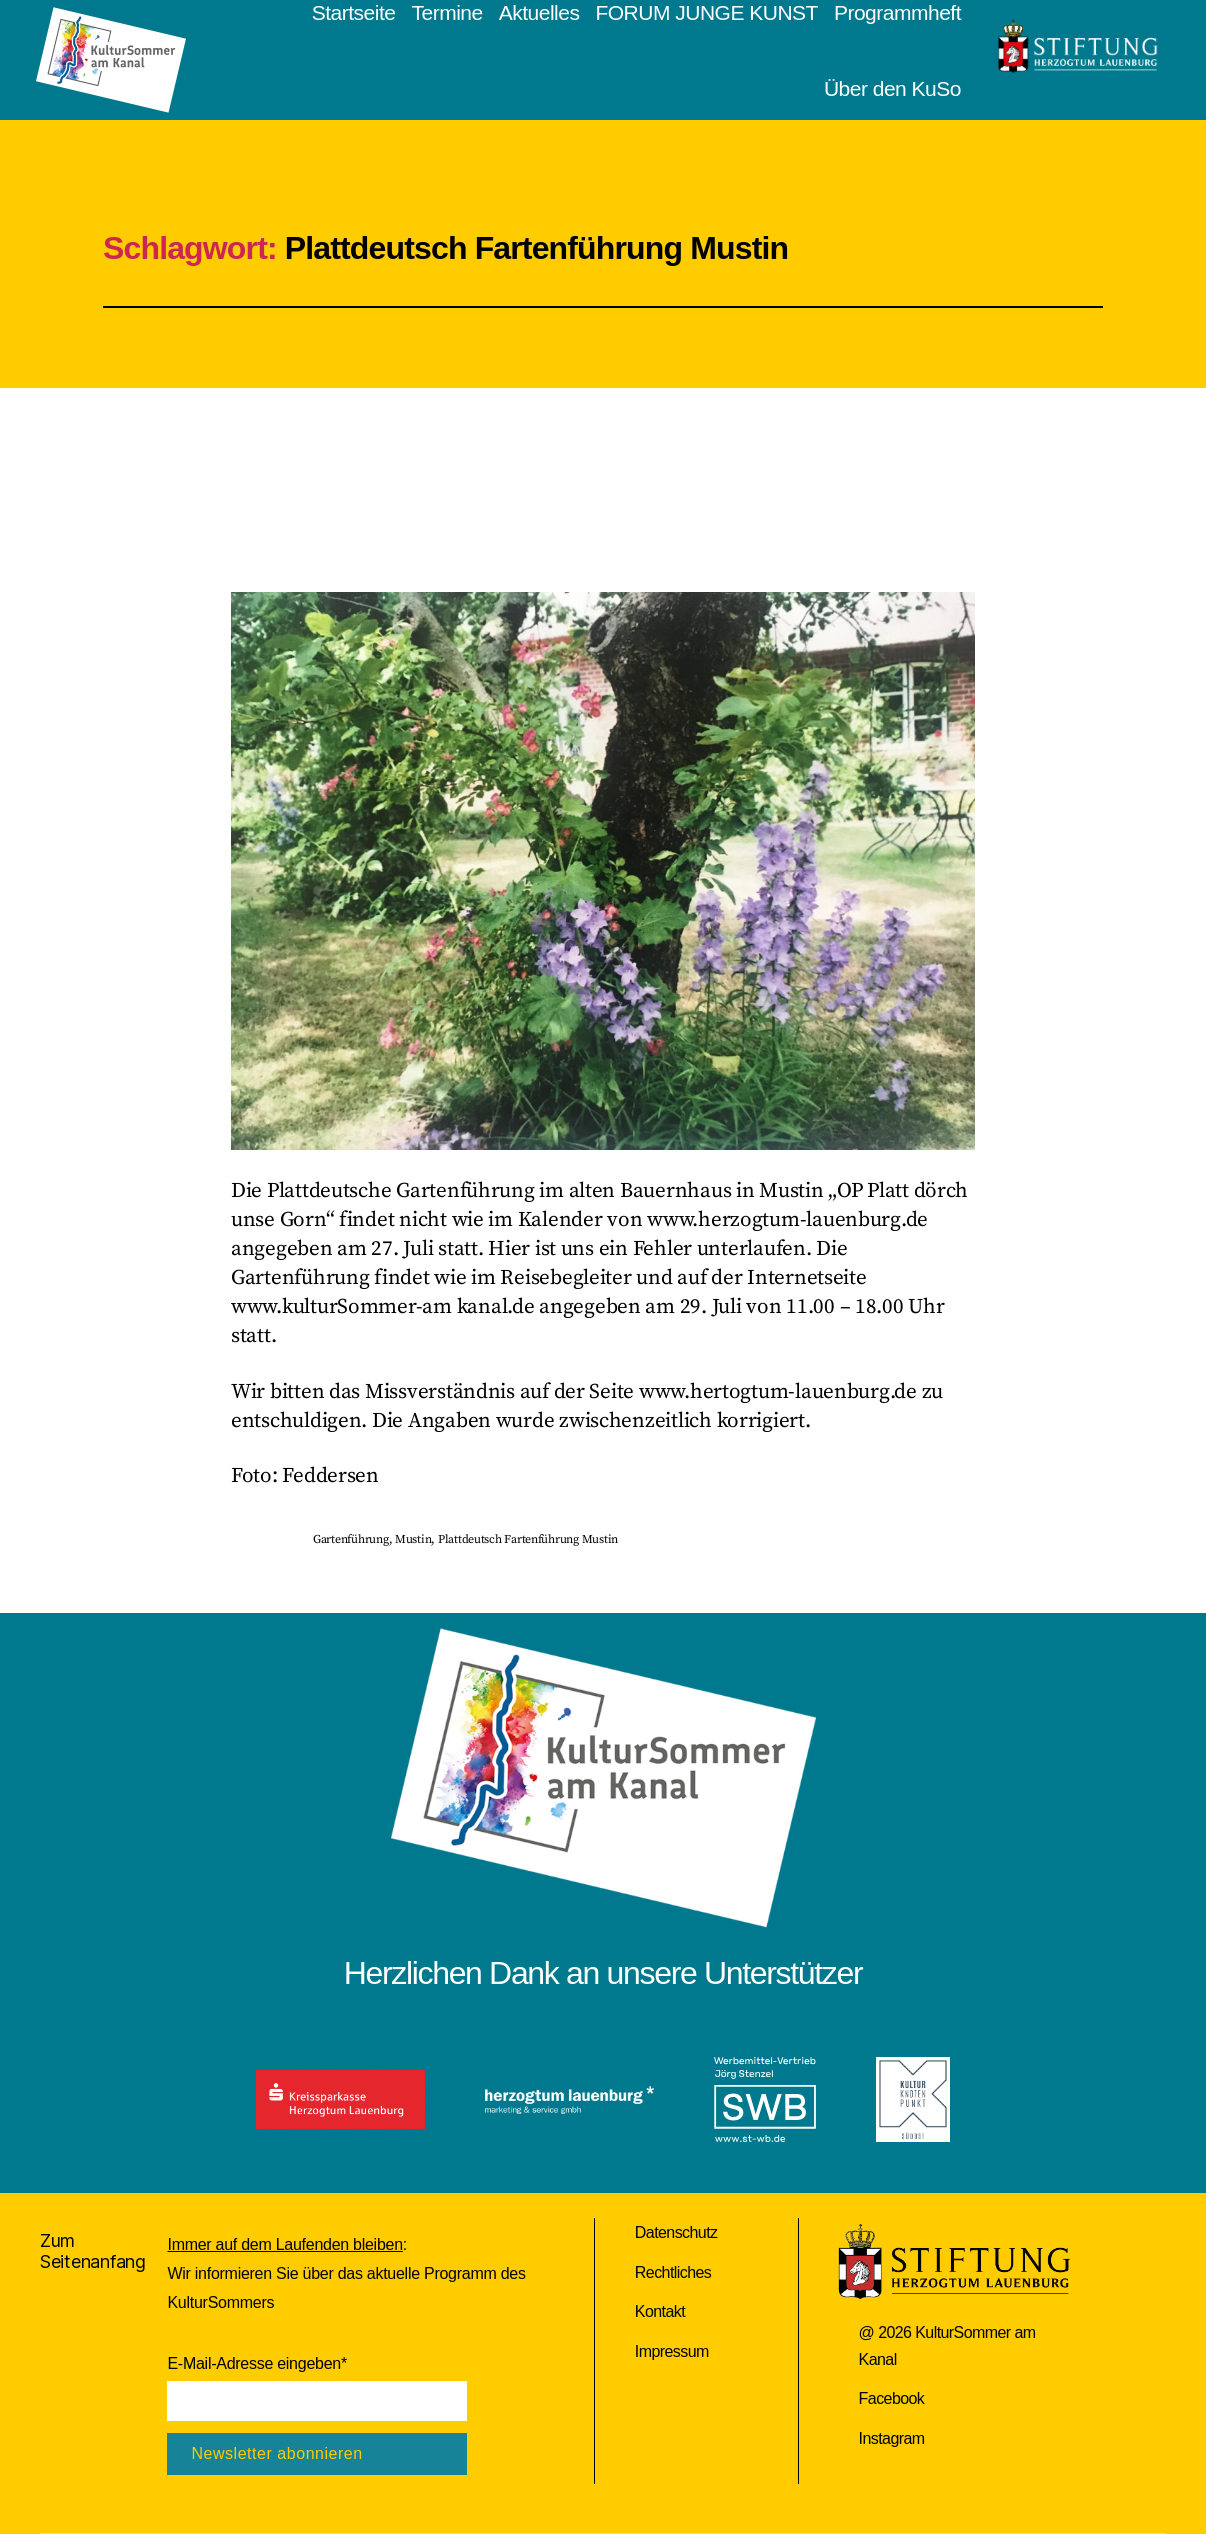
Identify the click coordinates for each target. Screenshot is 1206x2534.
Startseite (354, 12)
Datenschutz (676, 2232)
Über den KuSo (892, 88)
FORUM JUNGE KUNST (706, 12)
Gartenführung (351, 1539)
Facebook (892, 2398)
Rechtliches (673, 2272)
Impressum (672, 2351)
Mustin (413, 1539)
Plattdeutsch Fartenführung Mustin (528, 1539)
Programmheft (897, 12)
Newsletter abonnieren (276, 2453)
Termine (446, 12)
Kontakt (660, 2311)
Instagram (892, 2438)
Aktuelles (539, 12)
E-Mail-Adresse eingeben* (256, 2363)
